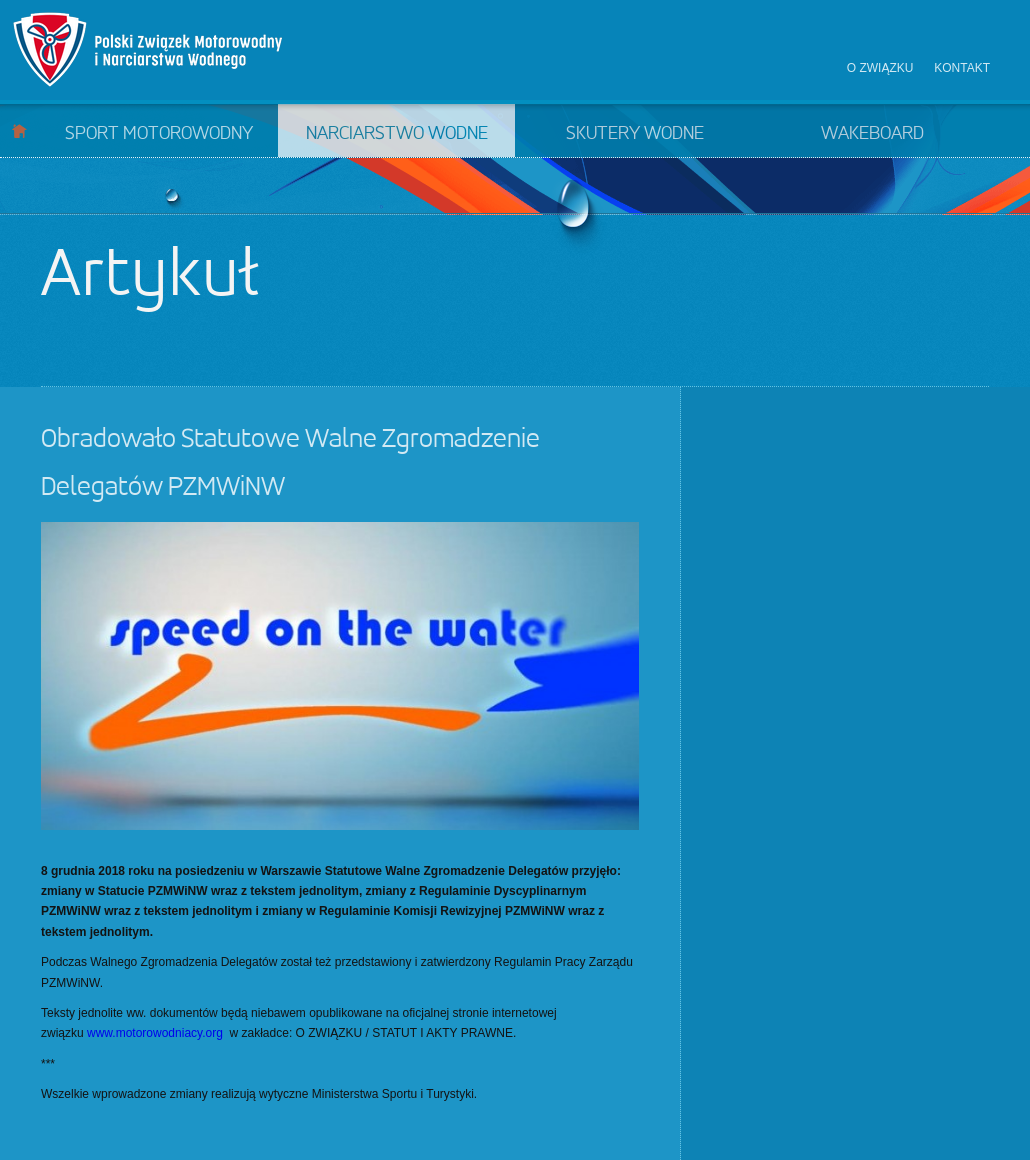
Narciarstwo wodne (397, 134)
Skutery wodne (635, 134)
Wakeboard (872, 134)
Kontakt (962, 68)
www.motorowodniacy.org (155, 1033)
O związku (880, 68)
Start (19, 130)
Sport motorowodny (159, 134)
